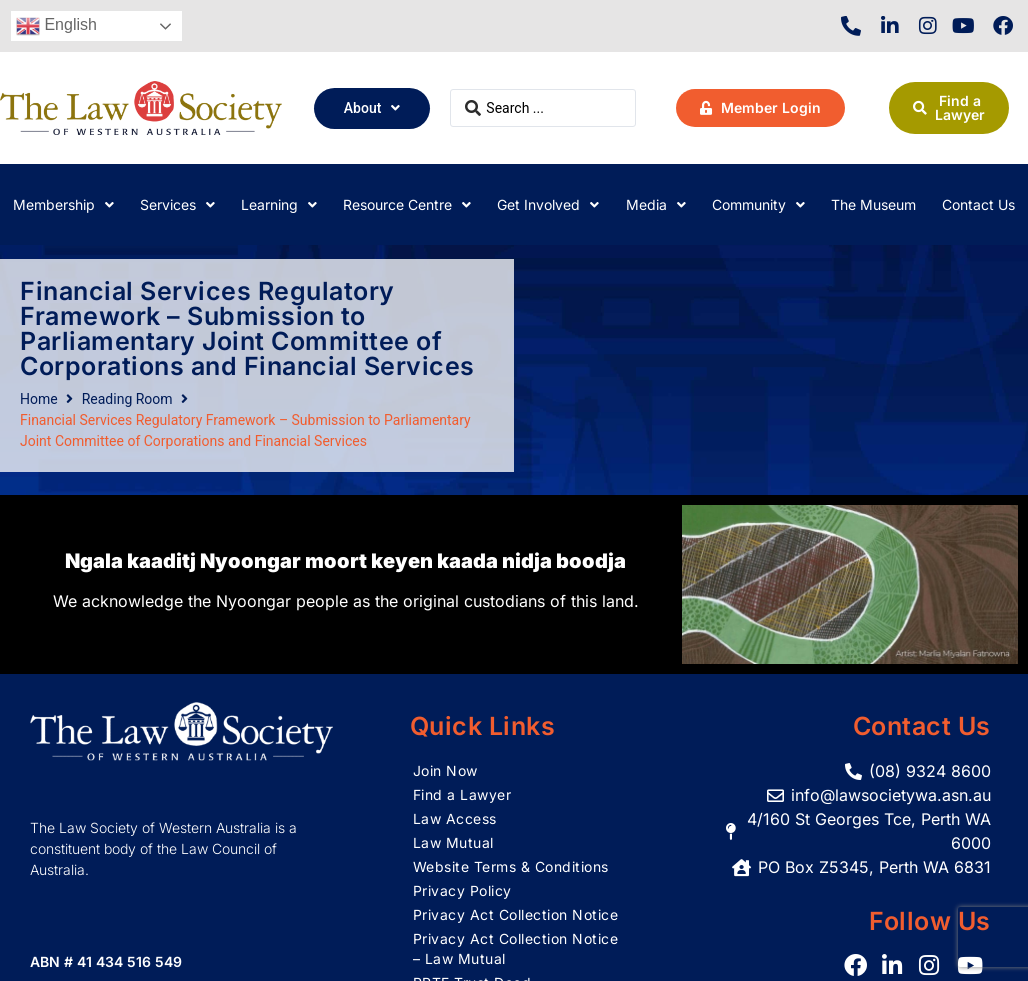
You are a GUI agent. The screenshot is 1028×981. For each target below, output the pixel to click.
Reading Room (127, 399)
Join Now (445, 770)
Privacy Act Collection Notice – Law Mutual (516, 948)
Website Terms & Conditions (511, 866)
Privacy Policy (462, 890)
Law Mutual (453, 842)
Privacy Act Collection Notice (516, 914)
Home (39, 399)
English (56, 26)
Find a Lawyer (462, 794)
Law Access (455, 818)
